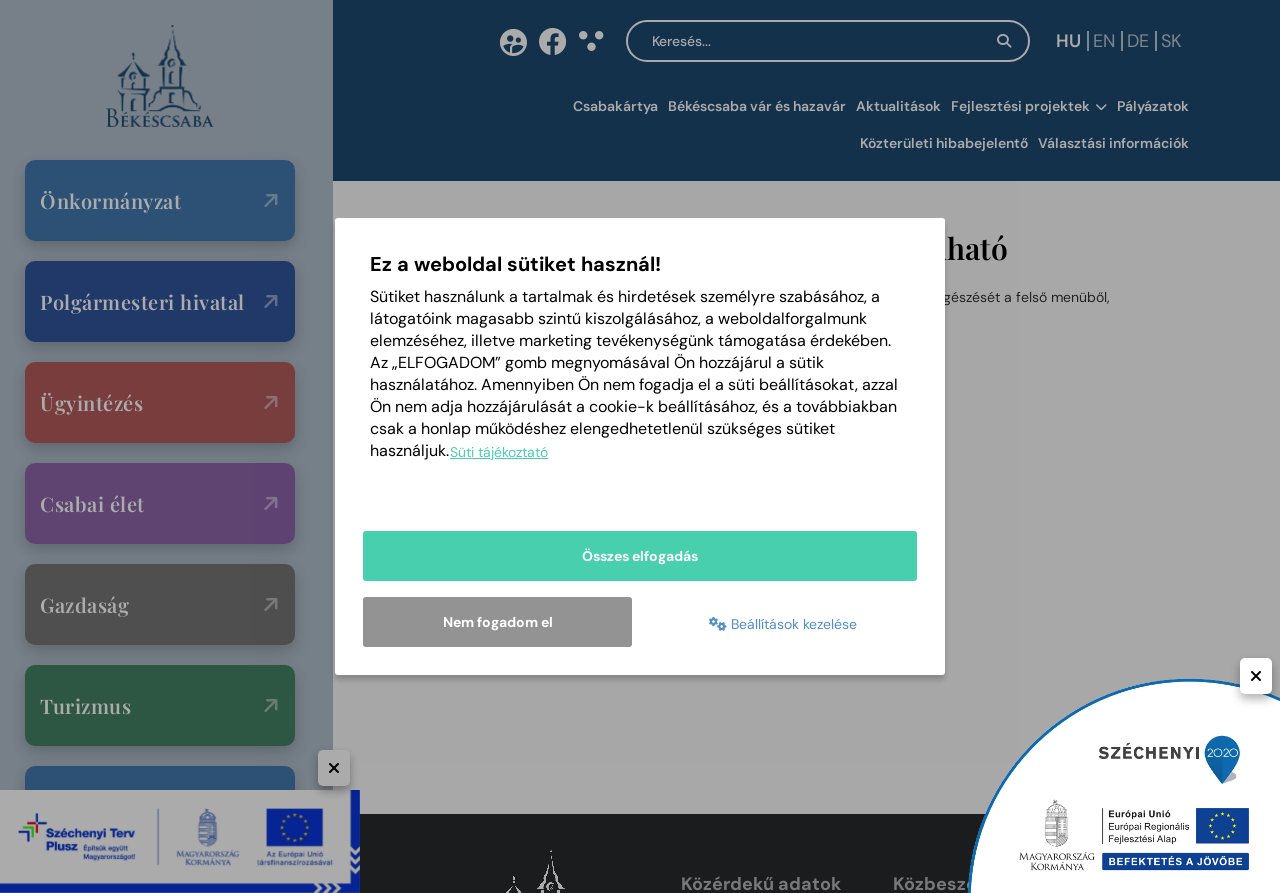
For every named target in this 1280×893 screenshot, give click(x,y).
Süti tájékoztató (499, 452)
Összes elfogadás (640, 556)
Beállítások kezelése (783, 624)
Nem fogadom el (498, 622)
